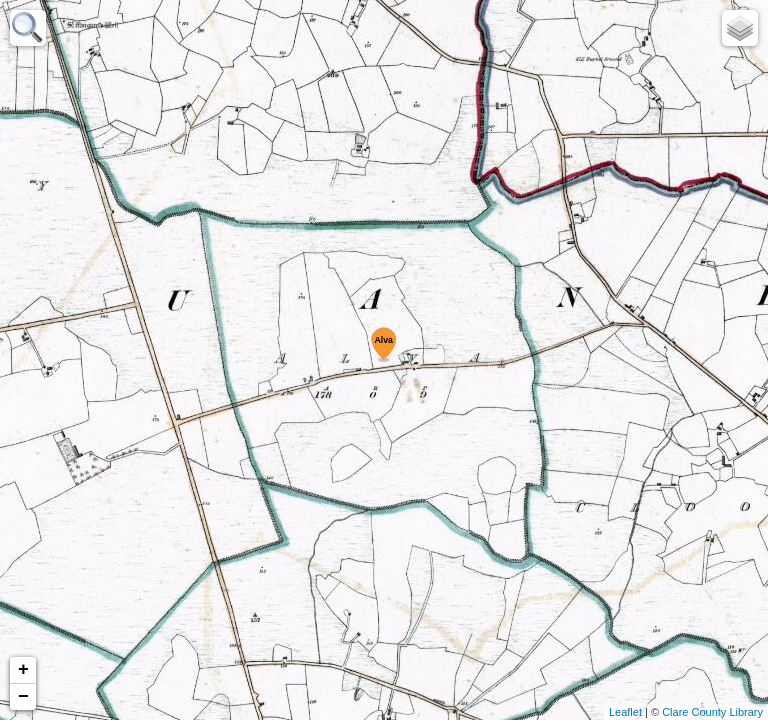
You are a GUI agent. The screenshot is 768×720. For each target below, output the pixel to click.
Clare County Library (712, 712)
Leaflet (625, 712)
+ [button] (23, 670)
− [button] (23, 697)
